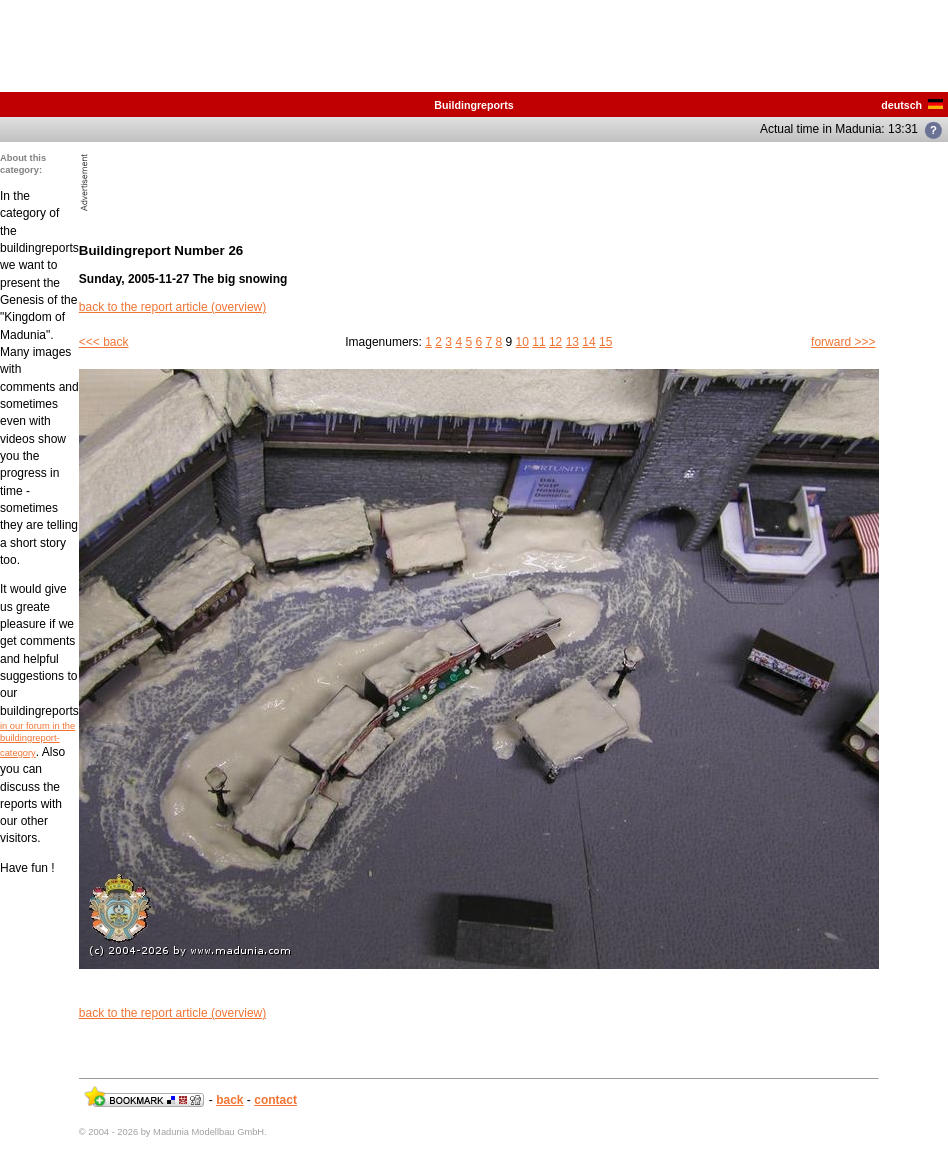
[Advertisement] (327, 182)
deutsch (912, 105)
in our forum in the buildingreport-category (37, 739)
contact (275, 1100)
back (229, 1100)
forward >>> (843, 342)
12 (555, 342)
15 (605, 342)
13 (572, 342)
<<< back (104, 342)
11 (538, 342)
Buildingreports (473, 105)
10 (522, 342)
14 (588, 342)
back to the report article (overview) (172, 307)
